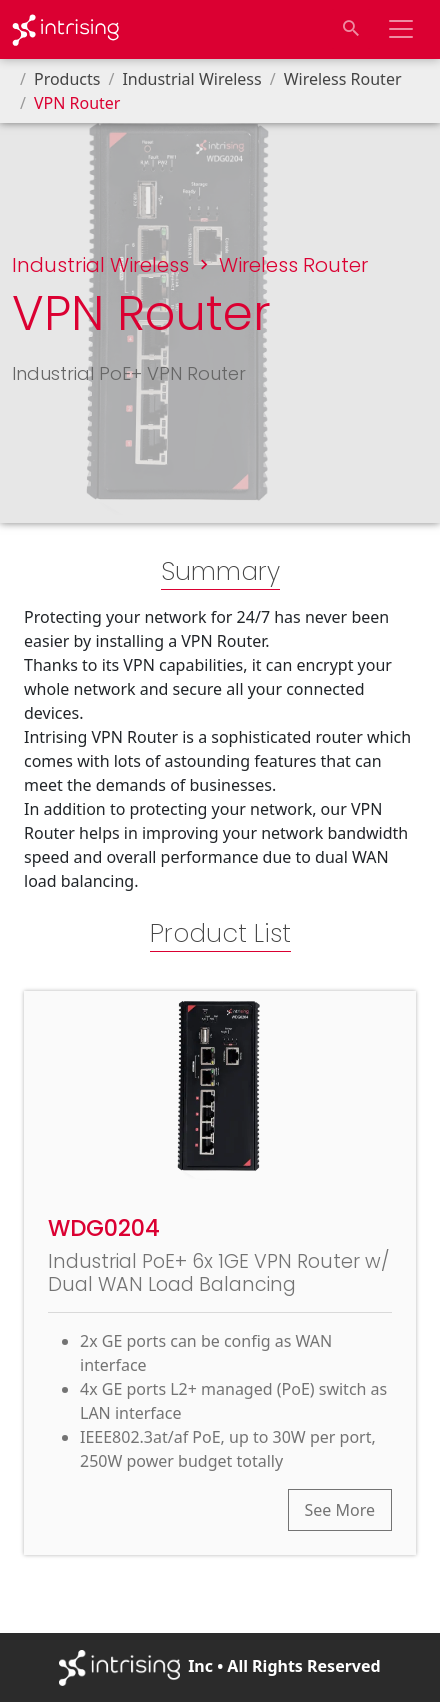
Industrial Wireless (191, 79)
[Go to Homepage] (65, 29)
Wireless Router (343, 79)
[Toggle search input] (351, 29)
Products (67, 79)
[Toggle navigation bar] (401, 29)
